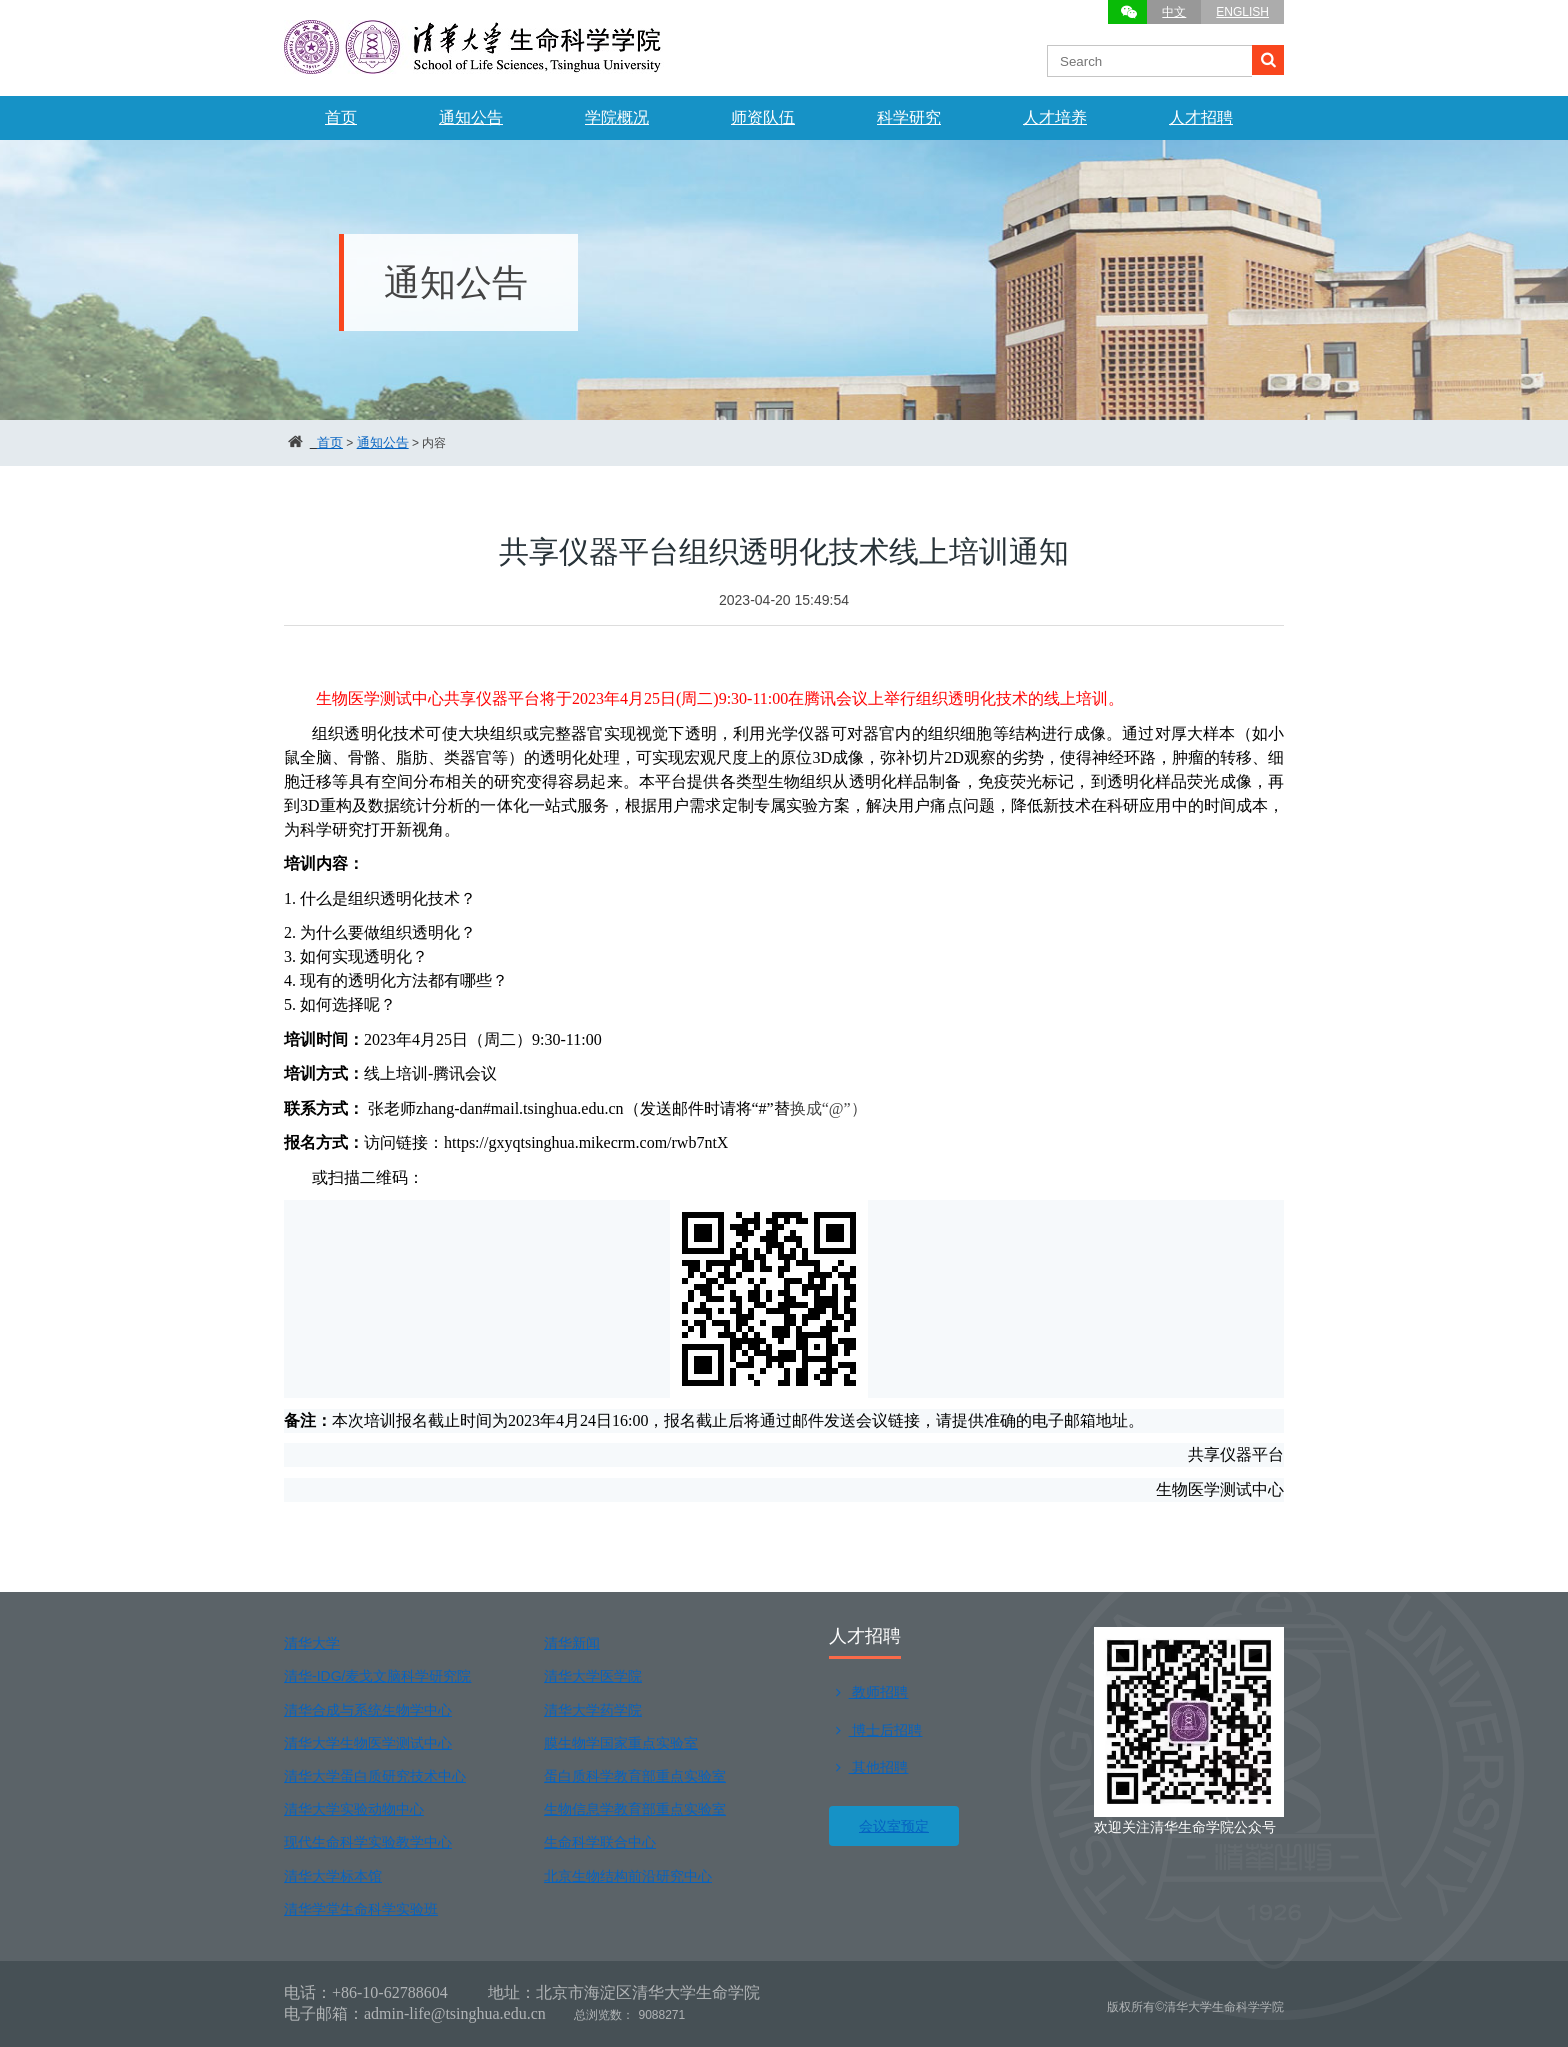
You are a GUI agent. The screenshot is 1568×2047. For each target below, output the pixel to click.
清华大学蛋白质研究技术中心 (375, 1776)
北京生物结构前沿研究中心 (628, 1876)
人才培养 (1055, 117)
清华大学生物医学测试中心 (368, 1743)
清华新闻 (572, 1643)
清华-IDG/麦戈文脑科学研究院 (377, 1676)
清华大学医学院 (593, 1676)
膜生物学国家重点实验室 (621, 1743)
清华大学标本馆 (333, 1876)
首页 (341, 117)
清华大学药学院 (593, 1710)
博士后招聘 (875, 1730)
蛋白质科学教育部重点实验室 (635, 1776)
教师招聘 (868, 1692)
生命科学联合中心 (600, 1842)
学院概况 (617, 117)
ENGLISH (1242, 12)
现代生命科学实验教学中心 (368, 1842)
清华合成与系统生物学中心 (368, 1710)
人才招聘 (1201, 117)
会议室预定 (894, 1826)
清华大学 (312, 1643)
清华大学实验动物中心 (354, 1809)
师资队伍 (763, 117)
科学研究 (909, 117)
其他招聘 (868, 1767)
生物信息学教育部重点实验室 (635, 1809)
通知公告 (471, 117)
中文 (1174, 12)
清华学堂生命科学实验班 (361, 1909)
